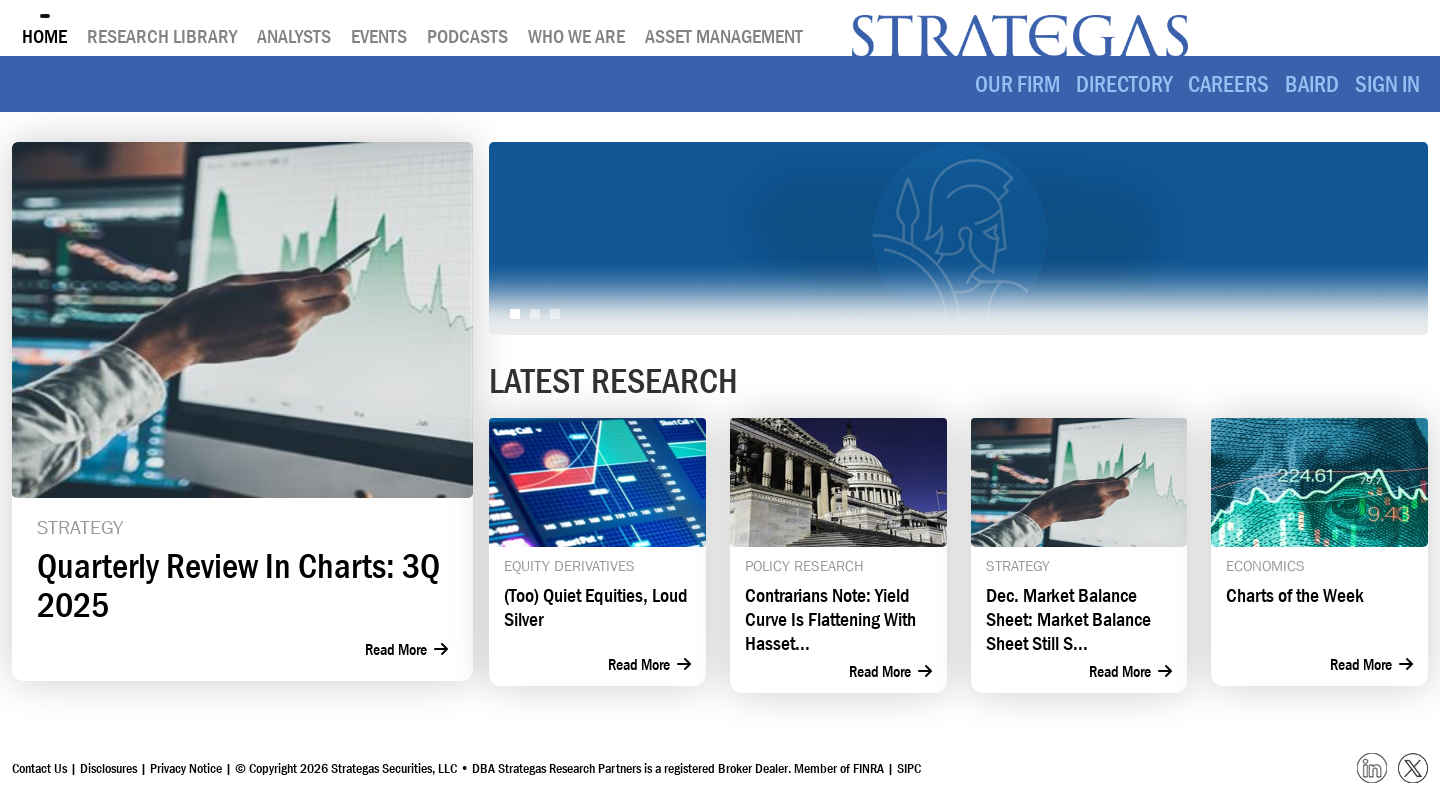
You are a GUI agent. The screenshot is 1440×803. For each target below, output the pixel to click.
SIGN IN (1387, 84)
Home (44, 36)
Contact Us (39, 768)
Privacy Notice (187, 768)
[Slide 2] (535, 314)
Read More (406, 649)
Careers (1228, 84)
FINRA (868, 768)
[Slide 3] (555, 314)
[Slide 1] (515, 314)
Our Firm (1017, 84)
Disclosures (108, 768)
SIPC (909, 768)
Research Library (162, 36)
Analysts (294, 36)
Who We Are (576, 36)
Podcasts (467, 36)
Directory (1124, 84)
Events (379, 36)
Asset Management (724, 36)
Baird (1312, 84)
